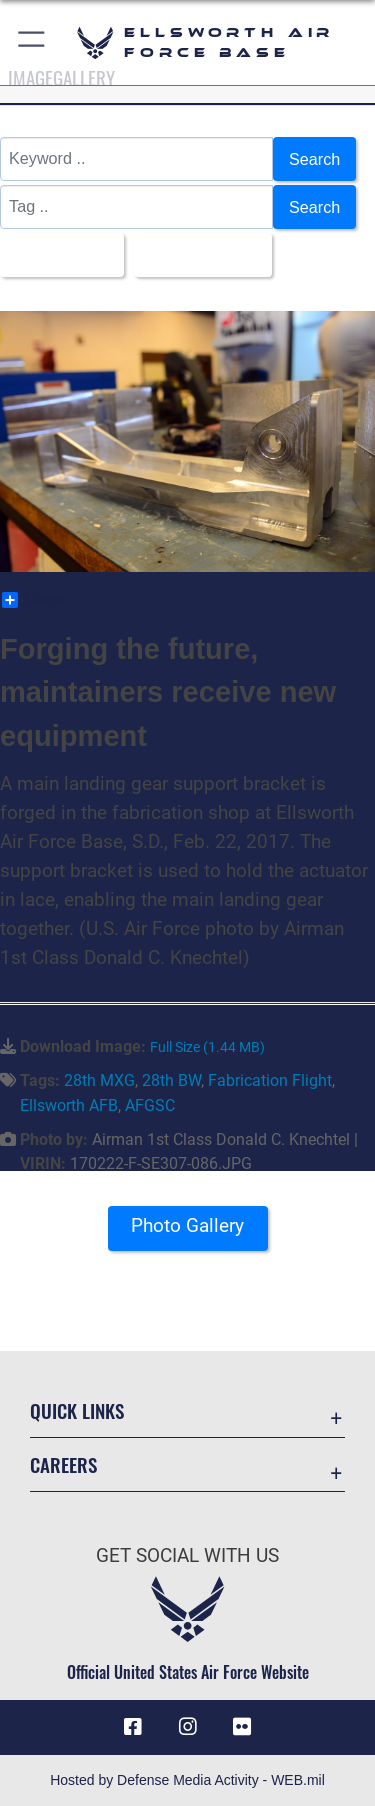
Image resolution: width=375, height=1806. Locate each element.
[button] (32, 42)
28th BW (171, 1080)
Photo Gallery (187, 1225)
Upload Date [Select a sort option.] (197, 255)
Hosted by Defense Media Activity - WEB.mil (187, 1780)
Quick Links (77, 1410)
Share (32, 600)
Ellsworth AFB (69, 1105)
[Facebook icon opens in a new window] (133, 1727)
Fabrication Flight (270, 1080)
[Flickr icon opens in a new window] (242, 1727)
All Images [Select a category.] (56, 255)
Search (314, 159)
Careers (63, 1464)
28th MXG (99, 1080)
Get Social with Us (187, 1555)
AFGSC (150, 1105)
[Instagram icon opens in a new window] (188, 1727)
